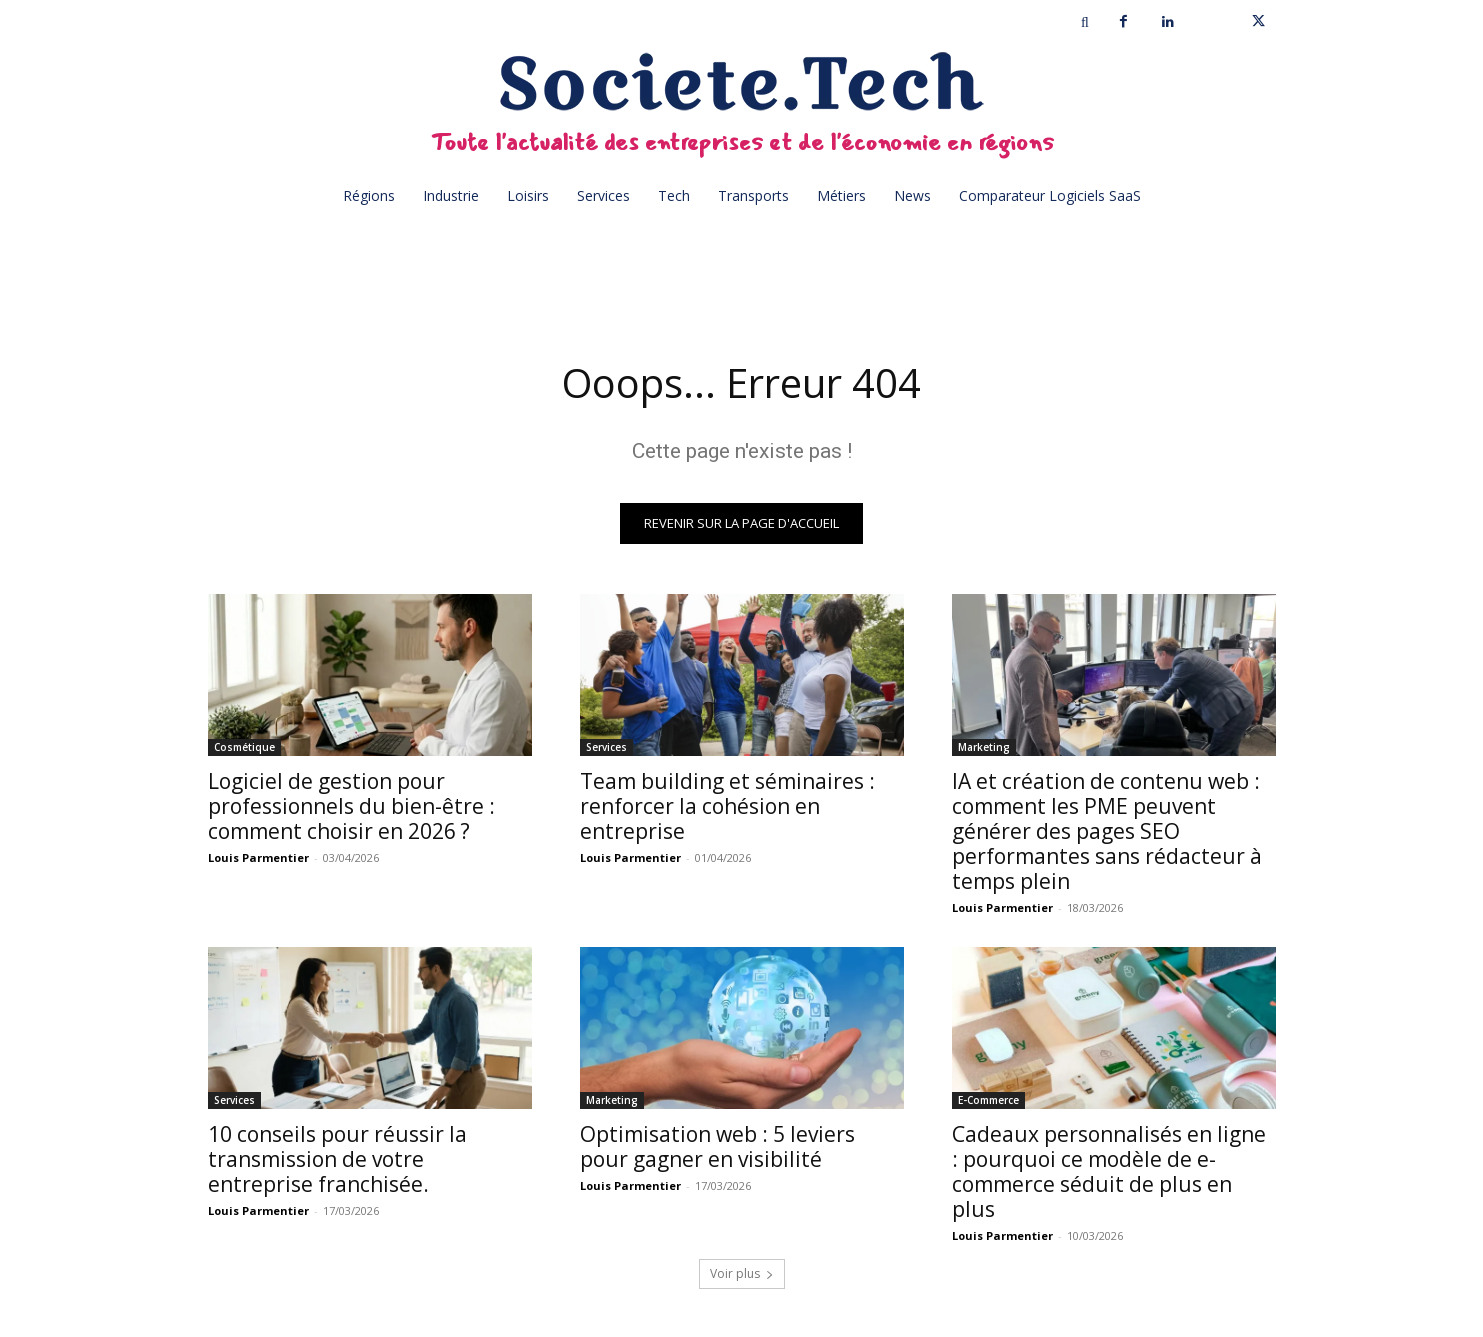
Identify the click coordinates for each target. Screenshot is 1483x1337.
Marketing (984, 747)
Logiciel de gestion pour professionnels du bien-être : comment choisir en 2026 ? (351, 806)
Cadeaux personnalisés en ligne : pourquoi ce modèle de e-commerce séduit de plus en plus (1109, 1171)
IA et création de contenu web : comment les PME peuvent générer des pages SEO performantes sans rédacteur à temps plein (1107, 831)
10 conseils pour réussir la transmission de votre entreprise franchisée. (337, 1159)
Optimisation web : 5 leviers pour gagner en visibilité (717, 1146)
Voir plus (742, 1273)
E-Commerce (988, 1100)
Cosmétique (244, 747)
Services (606, 747)
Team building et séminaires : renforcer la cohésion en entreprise (727, 806)
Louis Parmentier (258, 857)
